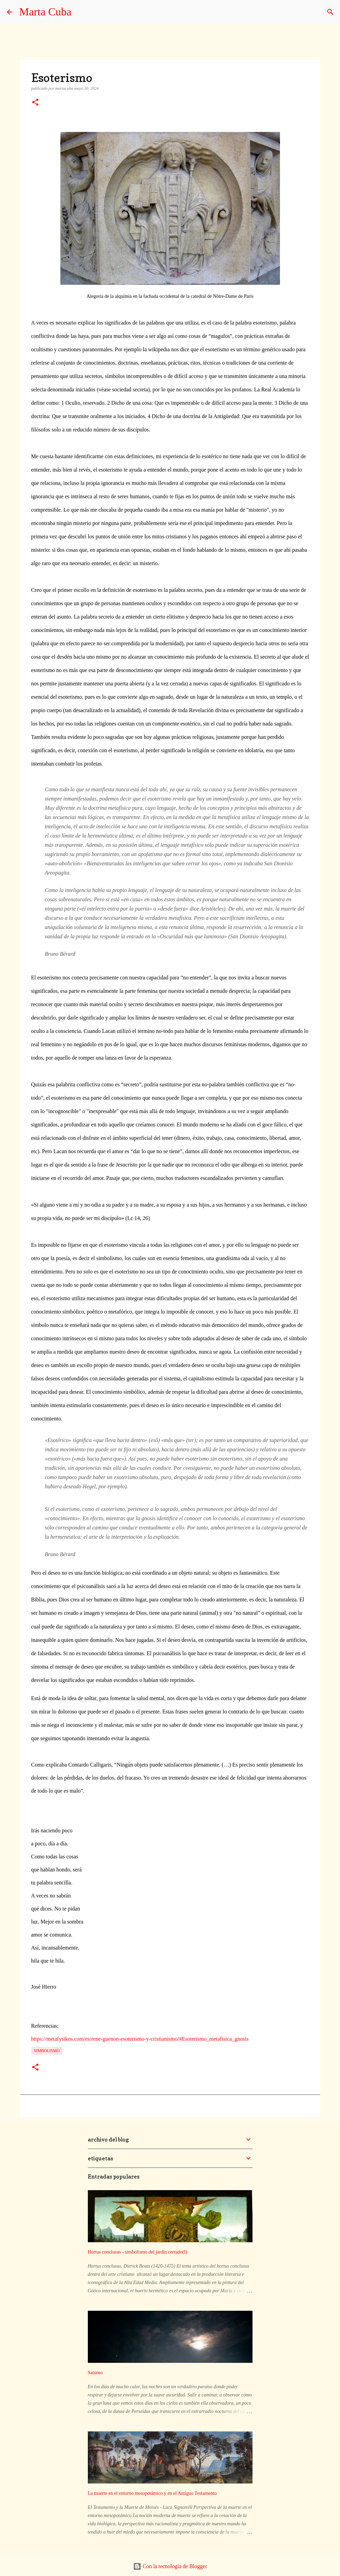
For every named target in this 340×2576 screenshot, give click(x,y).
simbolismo (47, 2050)
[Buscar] (330, 12)
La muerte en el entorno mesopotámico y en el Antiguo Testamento (152, 2493)
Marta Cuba (45, 11)
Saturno (95, 2372)
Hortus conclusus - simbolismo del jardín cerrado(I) (137, 2252)
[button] (35, 103)
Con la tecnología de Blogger (170, 2566)
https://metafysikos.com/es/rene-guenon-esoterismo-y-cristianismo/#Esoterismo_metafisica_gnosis (140, 2039)
